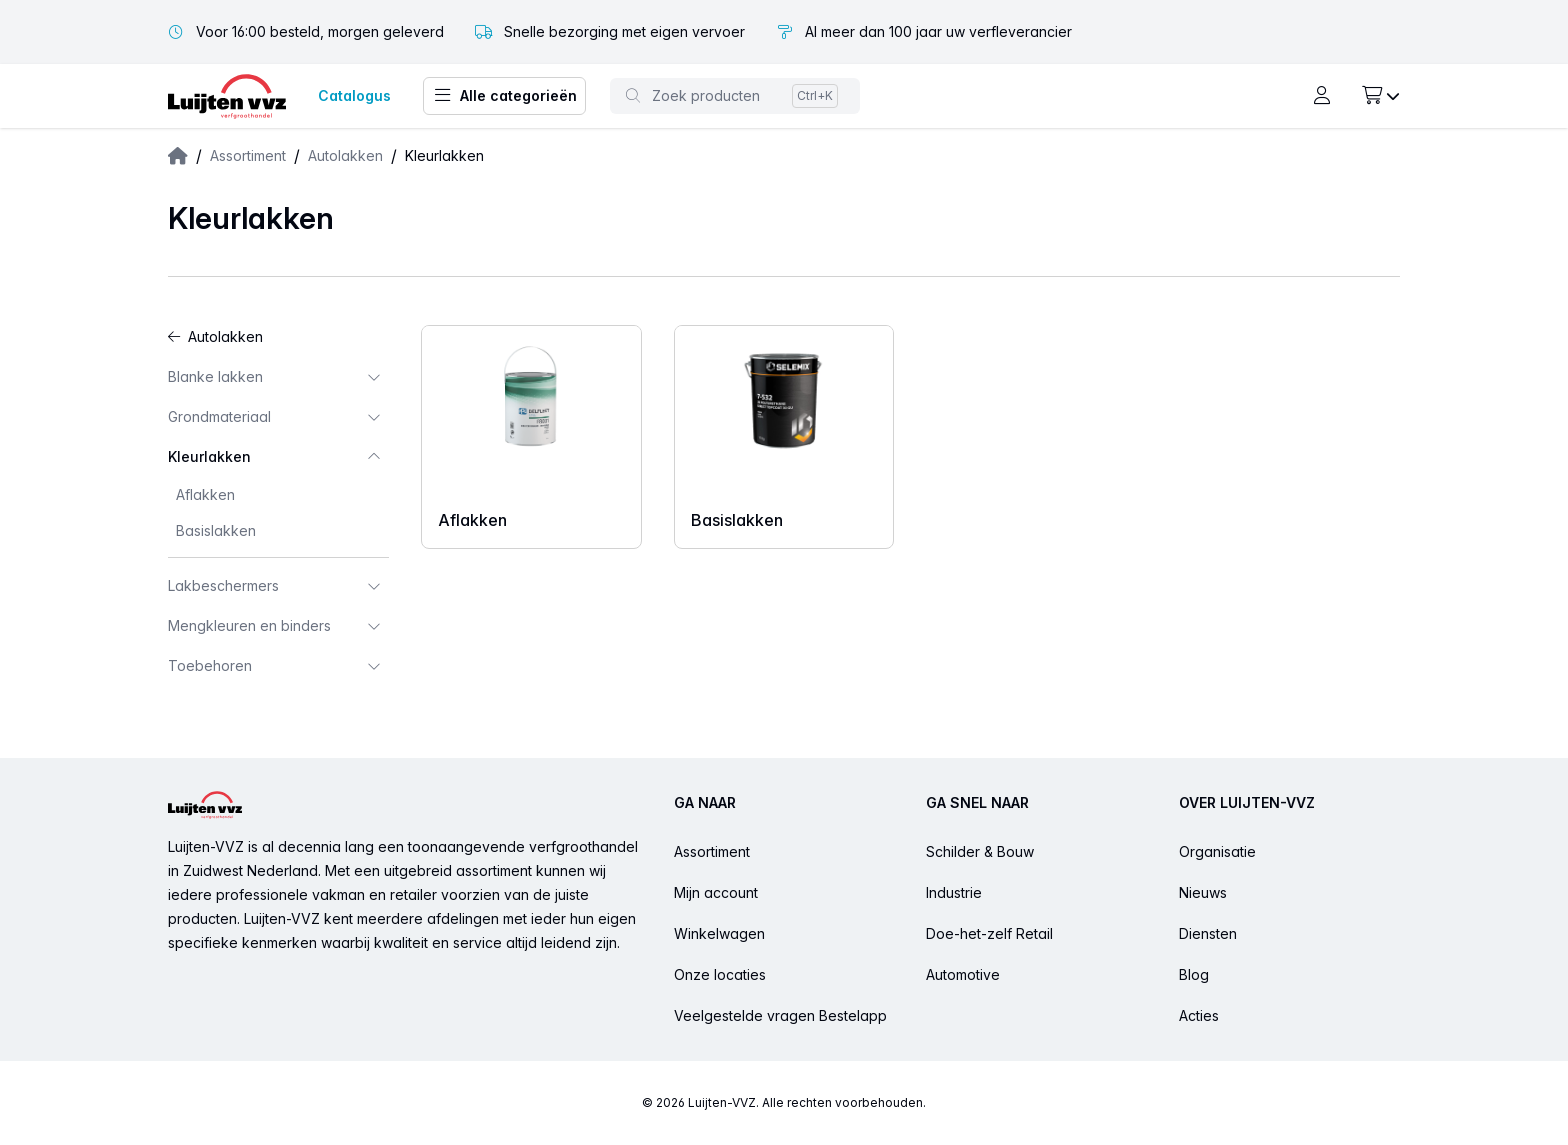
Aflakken (205, 494)
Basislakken (216, 530)
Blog (1194, 974)
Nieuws (1203, 892)
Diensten (1208, 933)
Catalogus (354, 95)
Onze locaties (720, 974)
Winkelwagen (719, 933)
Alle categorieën (504, 96)
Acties (1199, 1015)
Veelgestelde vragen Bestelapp (780, 1015)
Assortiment (248, 155)
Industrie (954, 892)
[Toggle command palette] (735, 96)
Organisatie (1217, 851)
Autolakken (345, 155)
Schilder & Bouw (980, 851)
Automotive (963, 974)
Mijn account (716, 892)
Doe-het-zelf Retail (989, 933)
